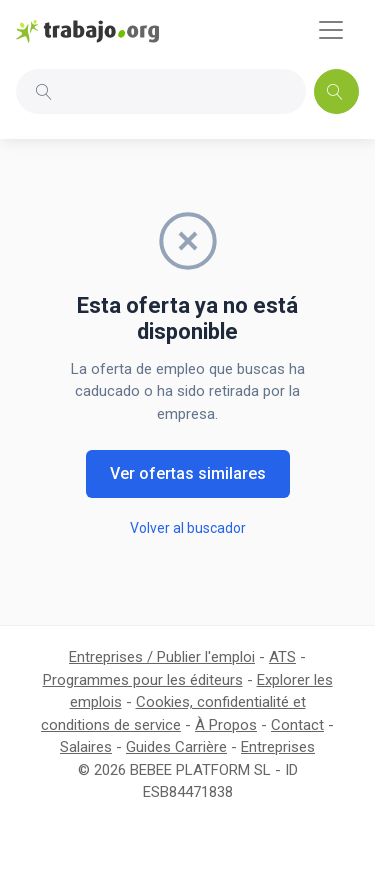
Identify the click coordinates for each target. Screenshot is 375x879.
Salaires (86, 747)
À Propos (226, 725)
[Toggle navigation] (331, 30)
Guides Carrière (176, 747)
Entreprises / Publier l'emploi (162, 657)
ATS (282, 657)
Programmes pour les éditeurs (143, 680)
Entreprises (278, 747)
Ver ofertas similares (188, 473)
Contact (297, 725)
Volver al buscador (188, 528)
